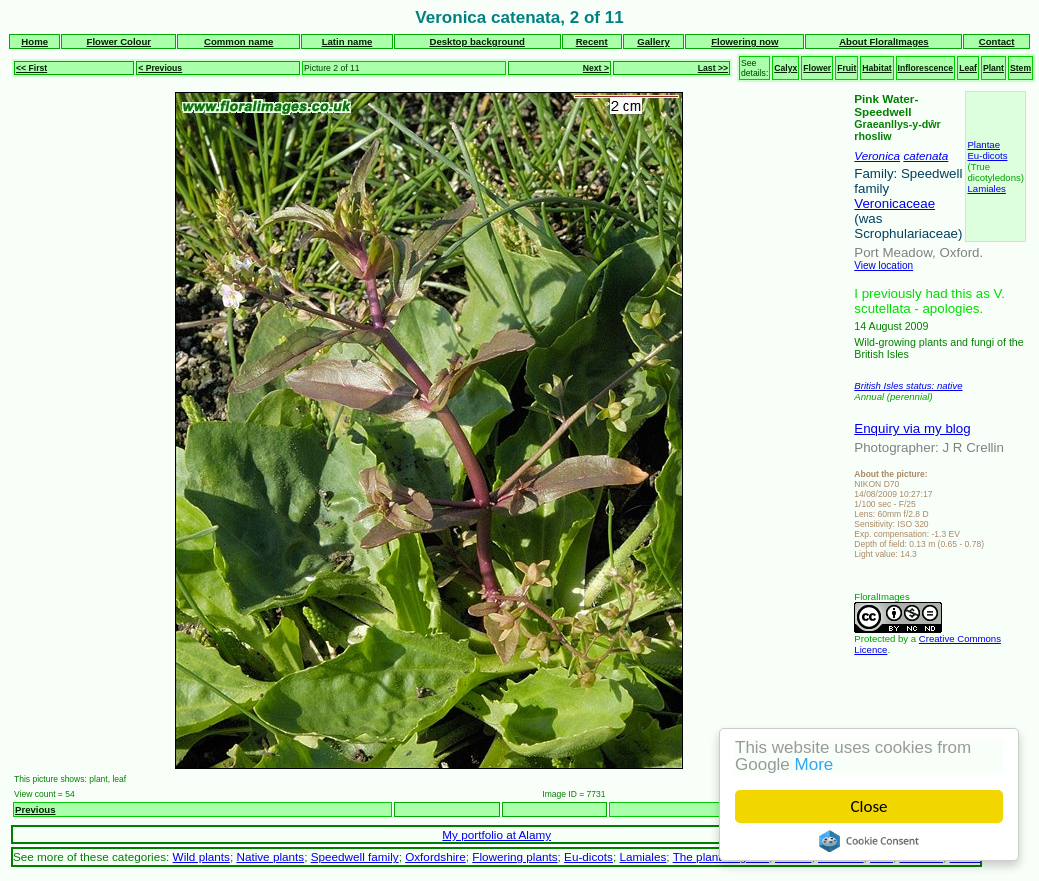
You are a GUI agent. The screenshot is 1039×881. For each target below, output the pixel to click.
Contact (997, 41)
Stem (1020, 68)
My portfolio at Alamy (496, 834)
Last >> (713, 68)
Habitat (876, 68)
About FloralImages (884, 41)
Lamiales (986, 188)
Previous (35, 809)
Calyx (785, 68)
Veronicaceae (894, 203)
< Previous (160, 68)
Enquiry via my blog (912, 428)
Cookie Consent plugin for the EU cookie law (869, 841)
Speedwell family (355, 856)
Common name (238, 41)
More (814, 764)
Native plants (270, 856)
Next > (596, 68)
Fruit (846, 68)
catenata (925, 155)
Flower (817, 68)
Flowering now (744, 41)
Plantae (983, 144)
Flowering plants (514, 856)
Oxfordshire (435, 856)
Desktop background (476, 41)
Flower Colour (119, 41)
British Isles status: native (908, 385)
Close (869, 806)
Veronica (877, 155)
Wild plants (201, 856)
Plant (993, 68)
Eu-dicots (987, 155)
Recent (592, 41)
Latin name (347, 41)
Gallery (653, 41)
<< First (31, 68)
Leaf (968, 68)
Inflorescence (926, 68)
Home (34, 41)
